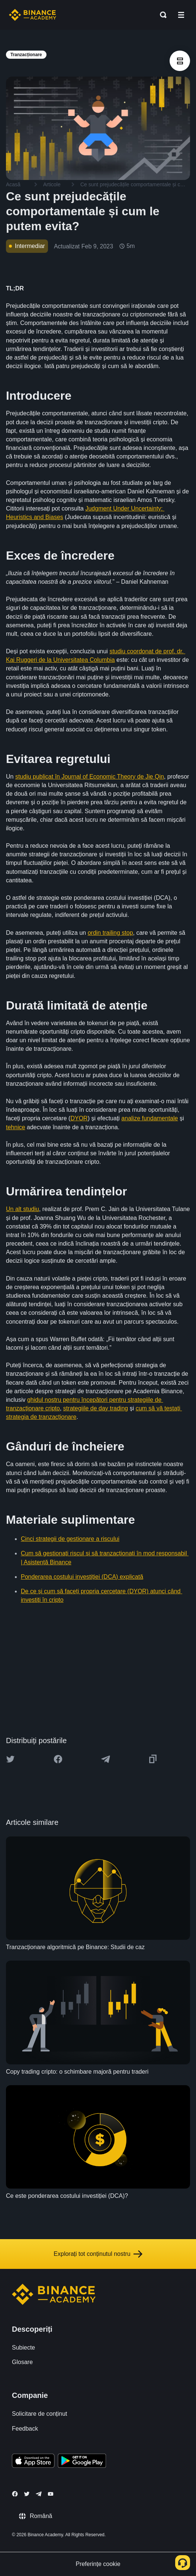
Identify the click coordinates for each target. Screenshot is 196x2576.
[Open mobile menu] (181, 15)
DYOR (78, 1118)
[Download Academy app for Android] (82, 2462)
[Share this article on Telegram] (105, 1759)
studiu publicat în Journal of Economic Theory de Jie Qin (89, 776)
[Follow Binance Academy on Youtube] (51, 2494)
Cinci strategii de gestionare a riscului (70, 1539)
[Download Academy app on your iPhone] (33, 2462)
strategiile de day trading (95, 1408)
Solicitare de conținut (39, 2414)
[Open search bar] (161, 15)
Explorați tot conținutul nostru (98, 2254)
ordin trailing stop (110, 933)
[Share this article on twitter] (10, 1759)
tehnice (15, 1127)
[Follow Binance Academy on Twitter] (27, 2494)
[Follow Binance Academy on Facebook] (15, 2494)
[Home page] (32, 15)
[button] (181, 14)
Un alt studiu (22, 1209)
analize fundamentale (149, 1118)
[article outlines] (180, 61)
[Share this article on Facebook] (58, 1759)
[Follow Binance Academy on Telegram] (39, 2493)
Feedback (25, 2428)
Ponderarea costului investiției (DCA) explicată (82, 1577)
